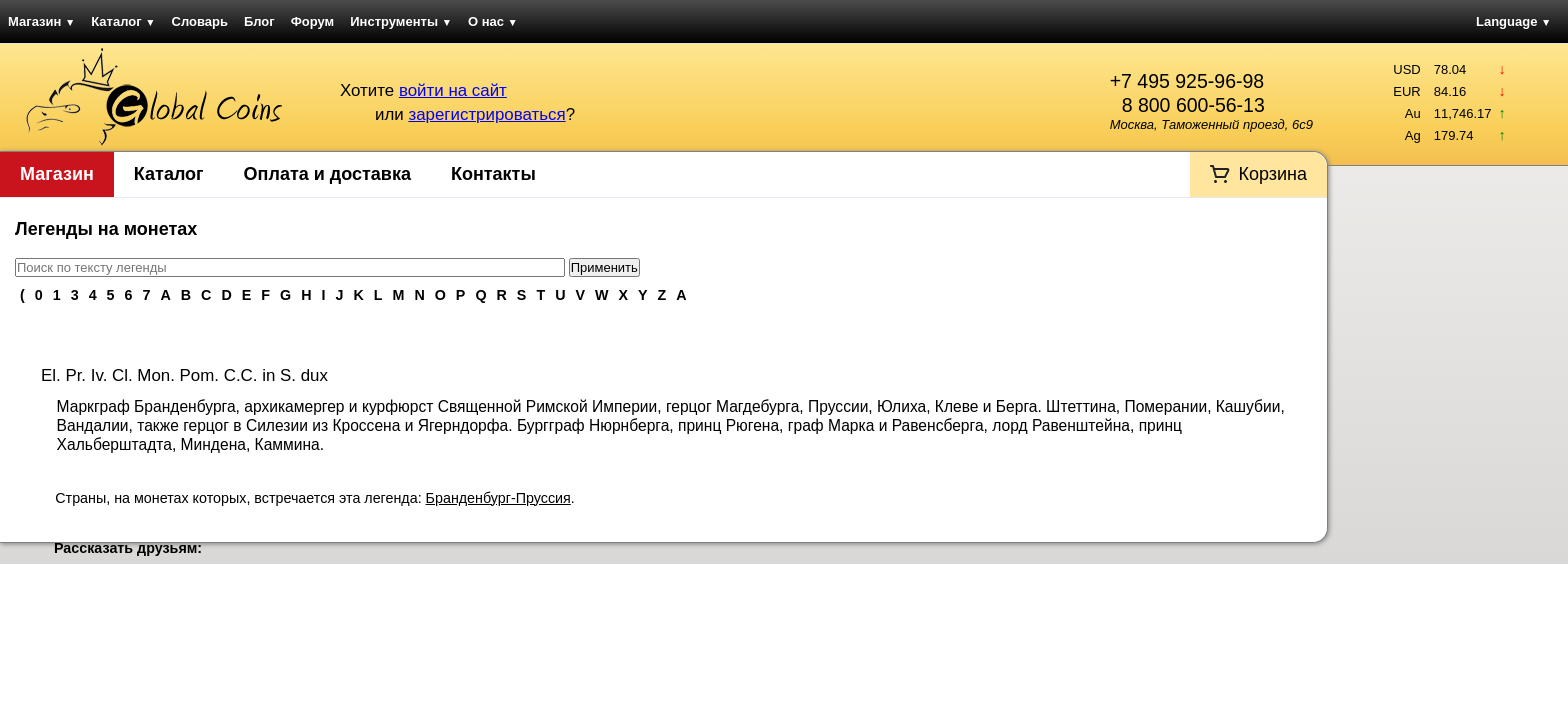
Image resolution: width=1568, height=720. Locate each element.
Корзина (1272, 174)
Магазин (41, 21)
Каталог (123, 21)
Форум (312, 21)
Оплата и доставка (327, 174)
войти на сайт (453, 90)
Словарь (200, 21)
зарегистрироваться (486, 114)
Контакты (493, 174)
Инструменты (401, 21)
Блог (259, 21)
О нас (493, 21)
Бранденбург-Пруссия (498, 498)
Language (1513, 21)
